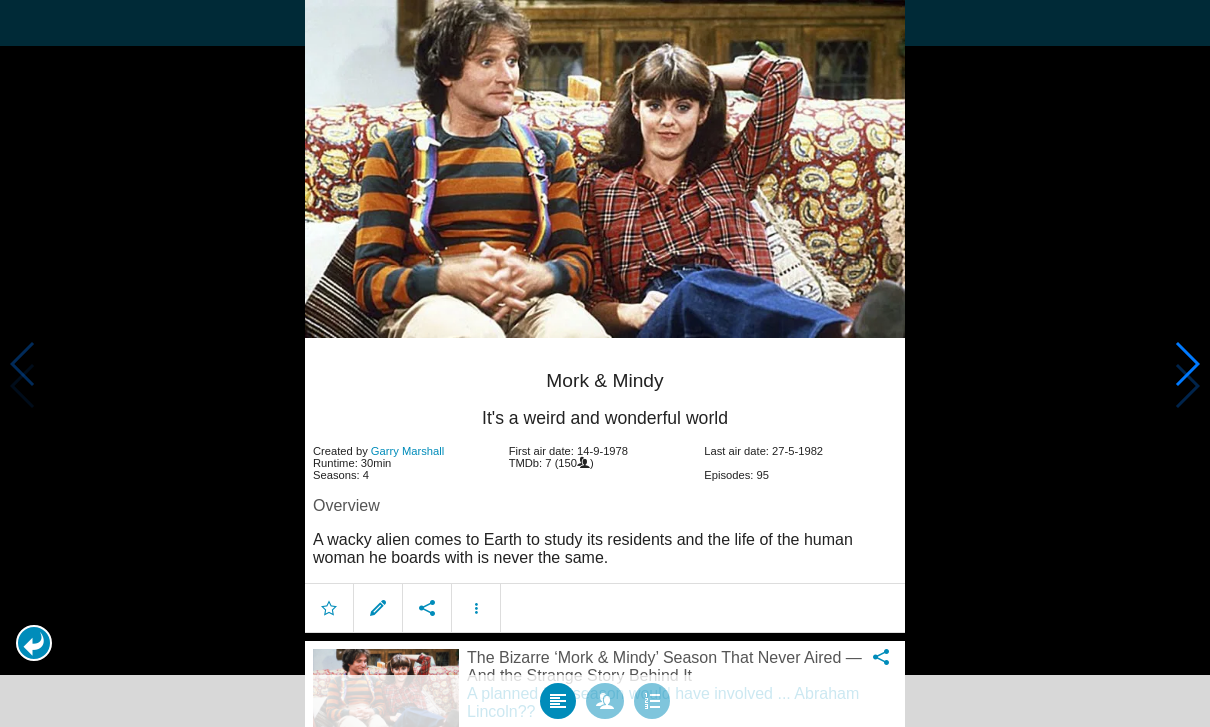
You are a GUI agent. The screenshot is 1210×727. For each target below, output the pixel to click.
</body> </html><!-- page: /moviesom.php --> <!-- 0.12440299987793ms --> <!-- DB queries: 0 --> (605, 363)
